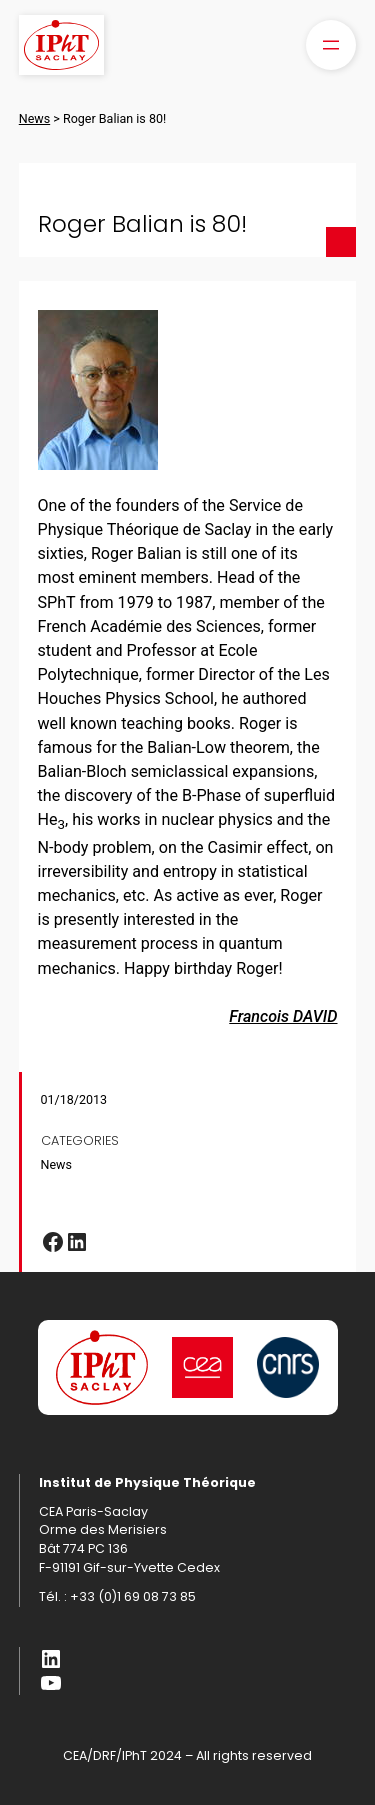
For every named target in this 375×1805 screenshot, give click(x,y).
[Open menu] (331, 45)
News (56, 1164)
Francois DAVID (283, 1016)
